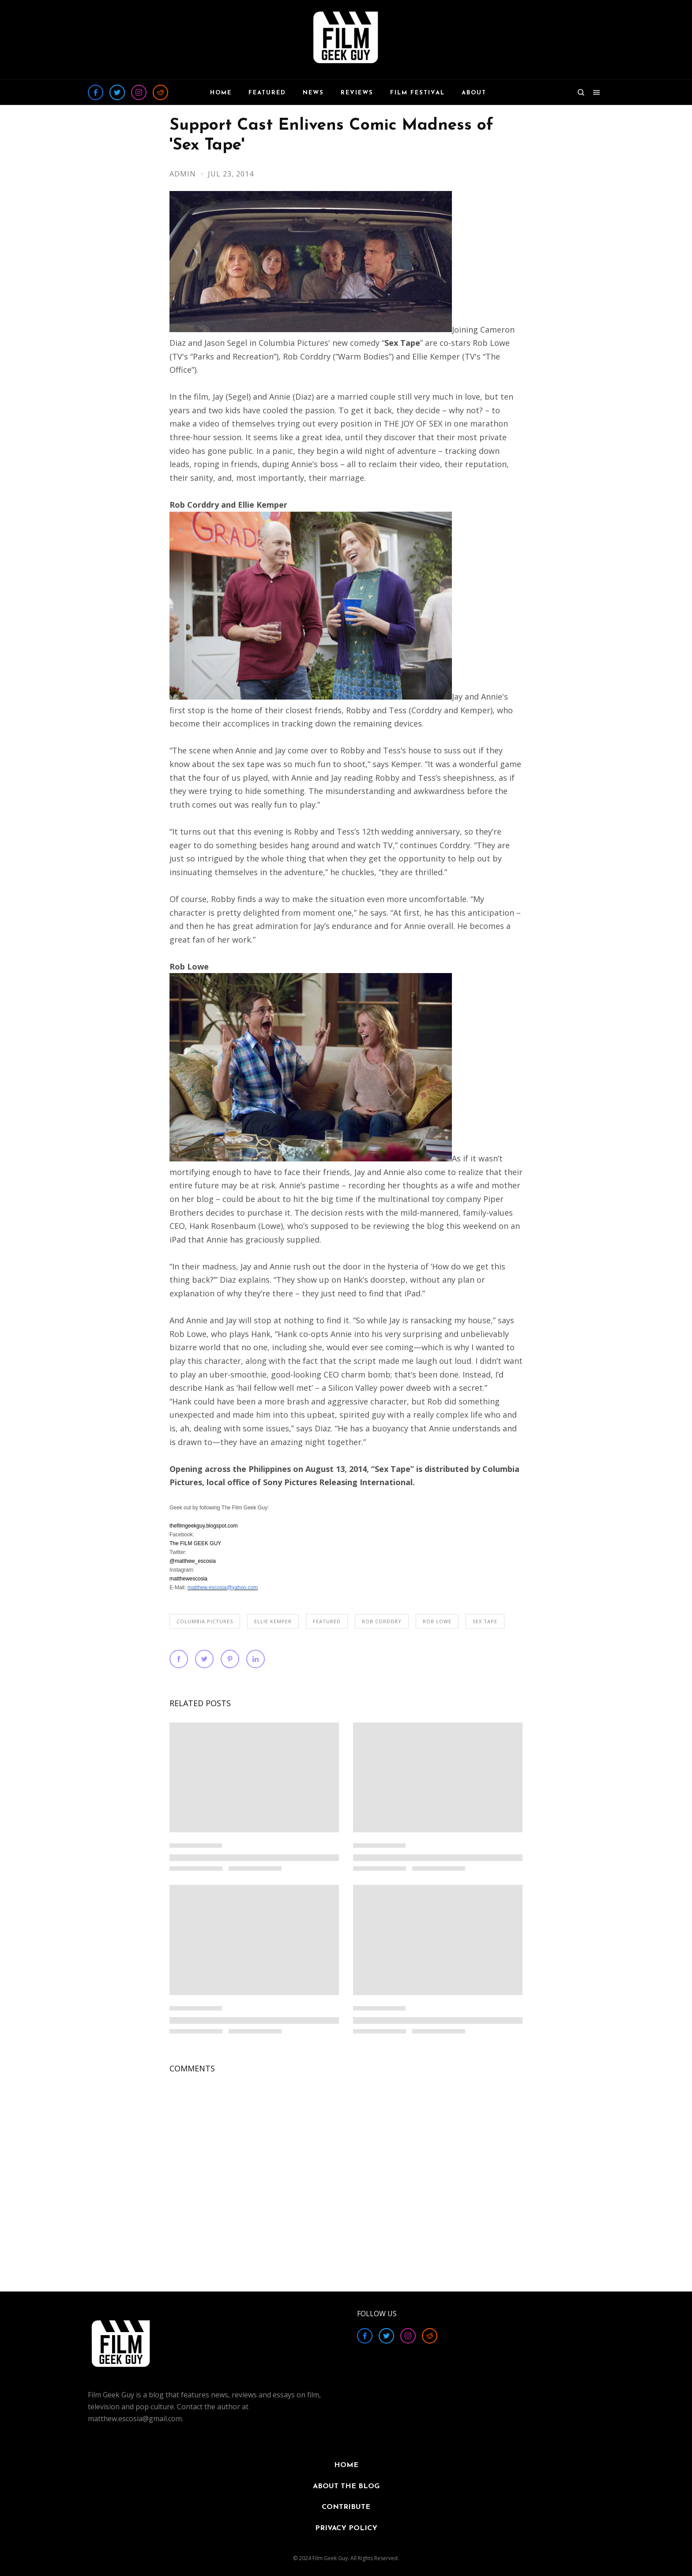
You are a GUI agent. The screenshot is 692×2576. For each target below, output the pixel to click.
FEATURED (327, 1621)
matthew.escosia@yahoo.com (223, 1587)
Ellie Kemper (273, 1621)
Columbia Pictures (205, 1621)
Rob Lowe (437, 1621)
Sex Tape (485, 1621)
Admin (183, 173)
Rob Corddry (382, 1621)
